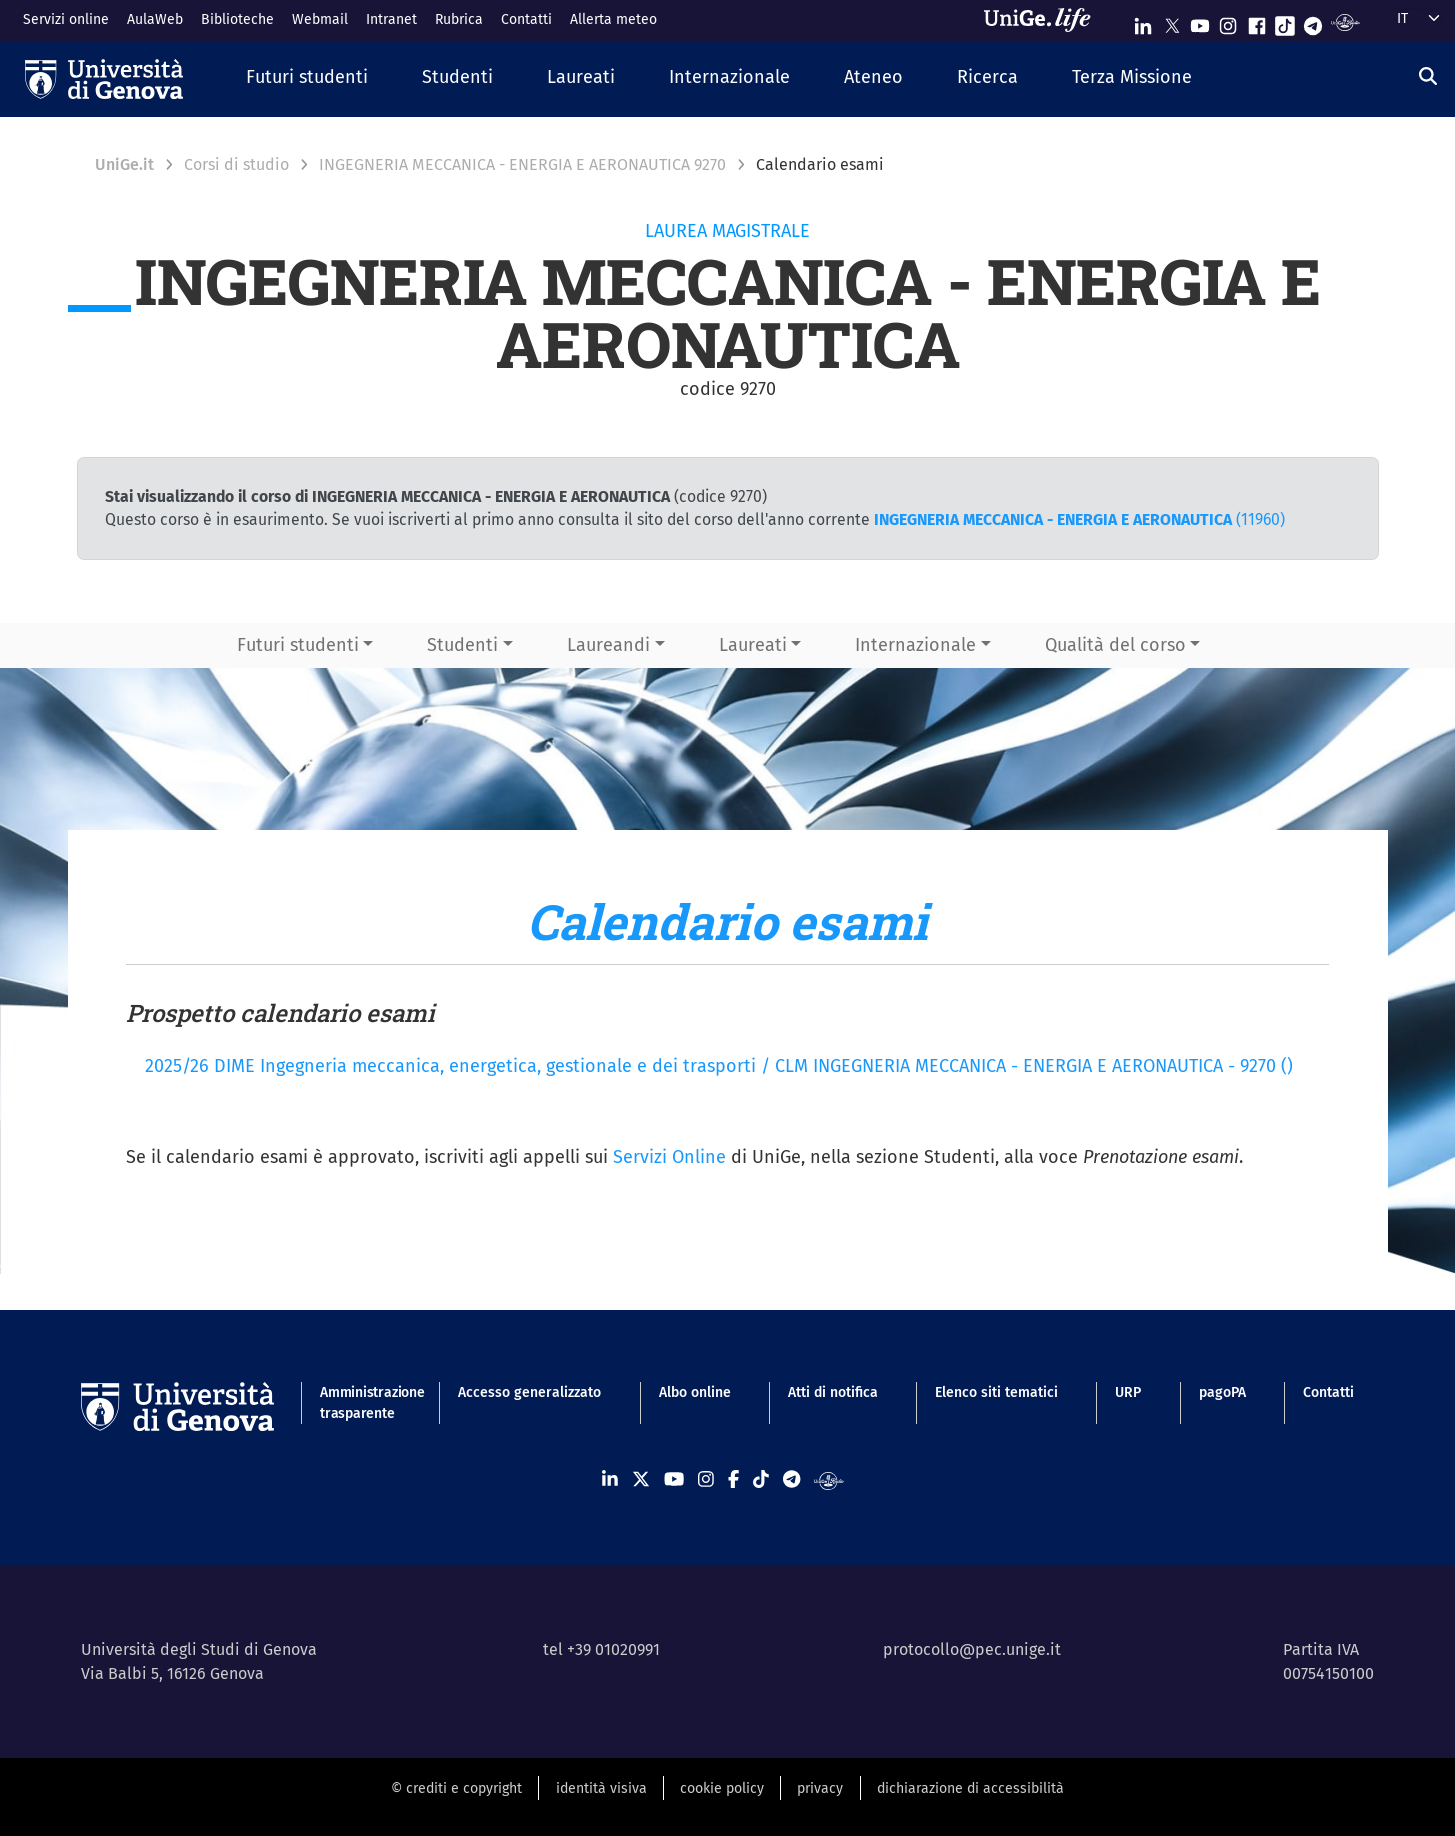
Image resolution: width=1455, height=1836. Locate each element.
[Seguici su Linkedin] (1143, 21)
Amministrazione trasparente (360, 1403)
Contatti (526, 19)
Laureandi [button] (608, 645)
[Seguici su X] (1172, 21)
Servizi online (66, 19)
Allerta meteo (613, 19)
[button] (307, 78)
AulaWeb (155, 19)
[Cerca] (1428, 76)
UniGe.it (124, 164)
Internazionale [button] (915, 645)
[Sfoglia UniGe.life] (1044, 20)
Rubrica (459, 19)
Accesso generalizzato (529, 1392)
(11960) (1079, 519)
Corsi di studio (236, 164)
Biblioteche (237, 19)
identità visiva (601, 1788)
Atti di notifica (833, 1392)
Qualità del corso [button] (1115, 645)
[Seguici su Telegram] (1313, 21)
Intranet (391, 19)
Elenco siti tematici (996, 1392)
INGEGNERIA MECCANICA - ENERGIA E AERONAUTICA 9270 (522, 164)
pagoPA (1222, 1392)
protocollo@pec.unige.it (972, 1649)
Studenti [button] (462, 645)
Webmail (320, 19)
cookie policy (722, 1788)
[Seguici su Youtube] (1200, 21)
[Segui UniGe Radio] (1345, 21)
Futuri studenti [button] (298, 645)
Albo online (695, 1392)
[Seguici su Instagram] (1228, 21)
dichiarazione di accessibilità (970, 1788)
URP (1128, 1392)
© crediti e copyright (456, 1788)
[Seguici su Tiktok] (1285, 21)
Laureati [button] (753, 645)
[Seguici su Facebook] (1257, 21)
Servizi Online (669, 1157)
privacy (820, 1788)
